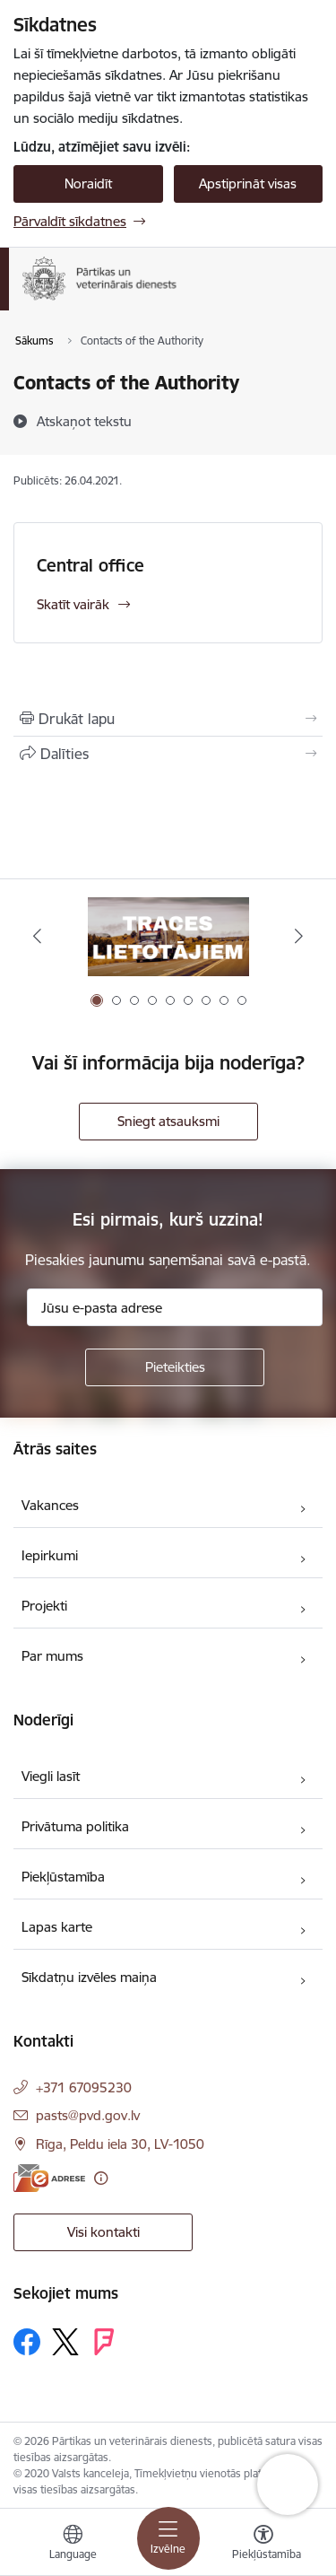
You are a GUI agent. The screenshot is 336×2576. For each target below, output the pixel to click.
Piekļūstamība (63, 1876)
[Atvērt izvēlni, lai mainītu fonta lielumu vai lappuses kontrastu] (263, 2544)
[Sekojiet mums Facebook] (26, 2341)
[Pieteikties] (174, 1367)
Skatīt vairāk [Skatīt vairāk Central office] (73, 604)
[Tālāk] (299, 935)
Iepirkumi (50, 1555)
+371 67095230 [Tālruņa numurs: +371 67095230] (84, 2087)
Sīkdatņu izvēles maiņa (89, 1977)
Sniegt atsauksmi (168, 1121)
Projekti (44, 1605)
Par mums (52, 1655)
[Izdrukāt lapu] (168, 719)
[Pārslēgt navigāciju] (168, 2538)
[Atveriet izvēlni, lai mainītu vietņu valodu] (72, 2544)
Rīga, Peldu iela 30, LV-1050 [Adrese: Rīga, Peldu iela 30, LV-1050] (120, 2143)
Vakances (50, 1505)
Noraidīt (88, 183)
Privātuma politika (75, 1826)
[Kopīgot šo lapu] (168, 754)
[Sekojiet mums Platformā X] (65, 2341)
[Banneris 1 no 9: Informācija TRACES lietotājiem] (168, 936)
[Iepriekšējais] (37, 935)
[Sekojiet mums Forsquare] (103, 2341)
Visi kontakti (103, 2231)
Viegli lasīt (51, 1776)
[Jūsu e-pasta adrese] (175, 1307)
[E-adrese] (49, 2178)
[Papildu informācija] (101, 2178)
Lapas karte (57, 1926)
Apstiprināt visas (248, 183)
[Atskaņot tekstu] (84, 421)
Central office (90, 565)
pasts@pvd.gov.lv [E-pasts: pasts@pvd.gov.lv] (88, 2115)
